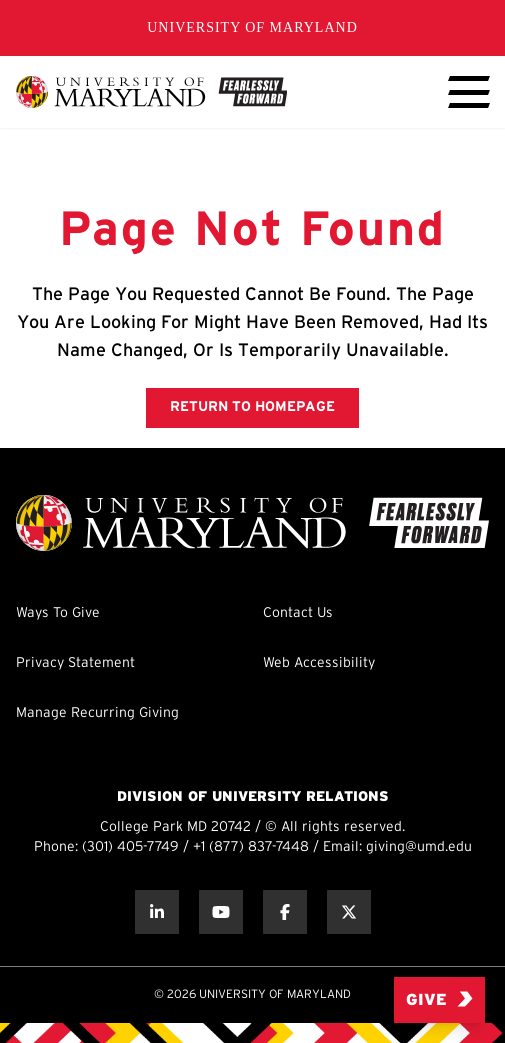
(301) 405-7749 (130, 847)
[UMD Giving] (151, 92)
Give (439, 999)
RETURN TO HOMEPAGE (252, 407)
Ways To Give (58, 613)
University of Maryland (252, 27)
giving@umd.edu (419, 847)
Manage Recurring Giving (97, 713)
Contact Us (298, 613)
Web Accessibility (319, 663)
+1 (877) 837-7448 (251, 847)
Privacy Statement (75, 663)
